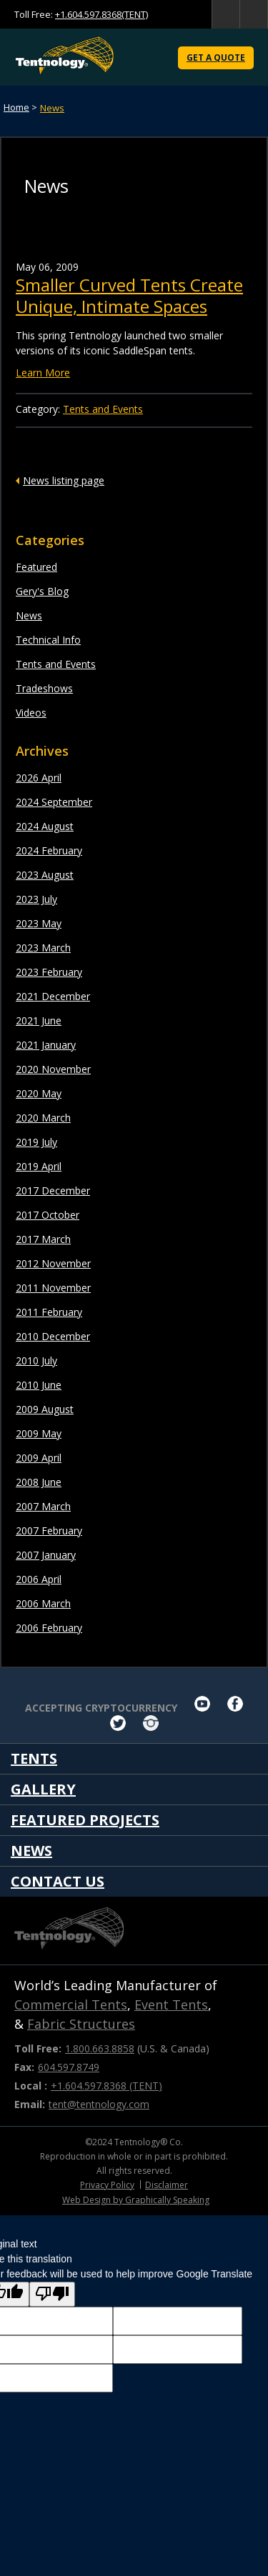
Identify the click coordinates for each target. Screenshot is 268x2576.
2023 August (45, 875)
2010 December (53, 1336)
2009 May (38, 1433)
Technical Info (48, 640)
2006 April (38, 1579)
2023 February (49, 972)
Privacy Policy (107, 2185)
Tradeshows (44, 688)
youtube (202, 1704)
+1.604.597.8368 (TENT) (106, 2085)
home (253, 14)
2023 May (38, 923)
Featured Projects (85, 1819)
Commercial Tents (70, 2004)
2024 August (45, 826)
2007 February (49, 1530)
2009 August (45, 1409)
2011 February (49, 1312)
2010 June (38, 1385)
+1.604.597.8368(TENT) (101, 14)
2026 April (38, 777)
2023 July (36, 899)
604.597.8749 (68, 2067)
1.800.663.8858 (99, 2048)
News (52, 107)
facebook (235, 1704)
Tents (34, 1758)
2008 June (38, 1482)
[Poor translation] (52, 2294)
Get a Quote (216, 57)
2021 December (53, 996)
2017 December (53, 1190)
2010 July (36, 1360)
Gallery (43, 1789)
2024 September (54, 802)
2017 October (47, 1215)
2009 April (38, 1457)
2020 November (53, 1069)
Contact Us (57, 1881)
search (225, 14)
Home (16, 107)
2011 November (53, 1287)
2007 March (43, 1506)
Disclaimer (166, 2185)
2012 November (53, 1263)
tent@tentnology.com (99, 2104)
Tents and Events (56, 664)
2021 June (38, 1020)
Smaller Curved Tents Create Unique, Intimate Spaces (129, 295)
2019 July (36, 1142)
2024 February (49, 850)
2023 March (43, 947)
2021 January (46, 1045)
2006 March (43, 1603)
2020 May (38, 1093)
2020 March (43, 1117)
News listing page (63, 480)
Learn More (43, 372)
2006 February (49, 1627)
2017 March (43, 1239)
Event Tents (171, 2004)
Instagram (151, 1723)
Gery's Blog (42, 591)
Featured (36, 567)
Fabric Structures (81, 2023)
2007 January (46, 1555)
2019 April (38, 1166)
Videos (31, 712)
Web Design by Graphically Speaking (135, 2200)
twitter (118, 1723)
